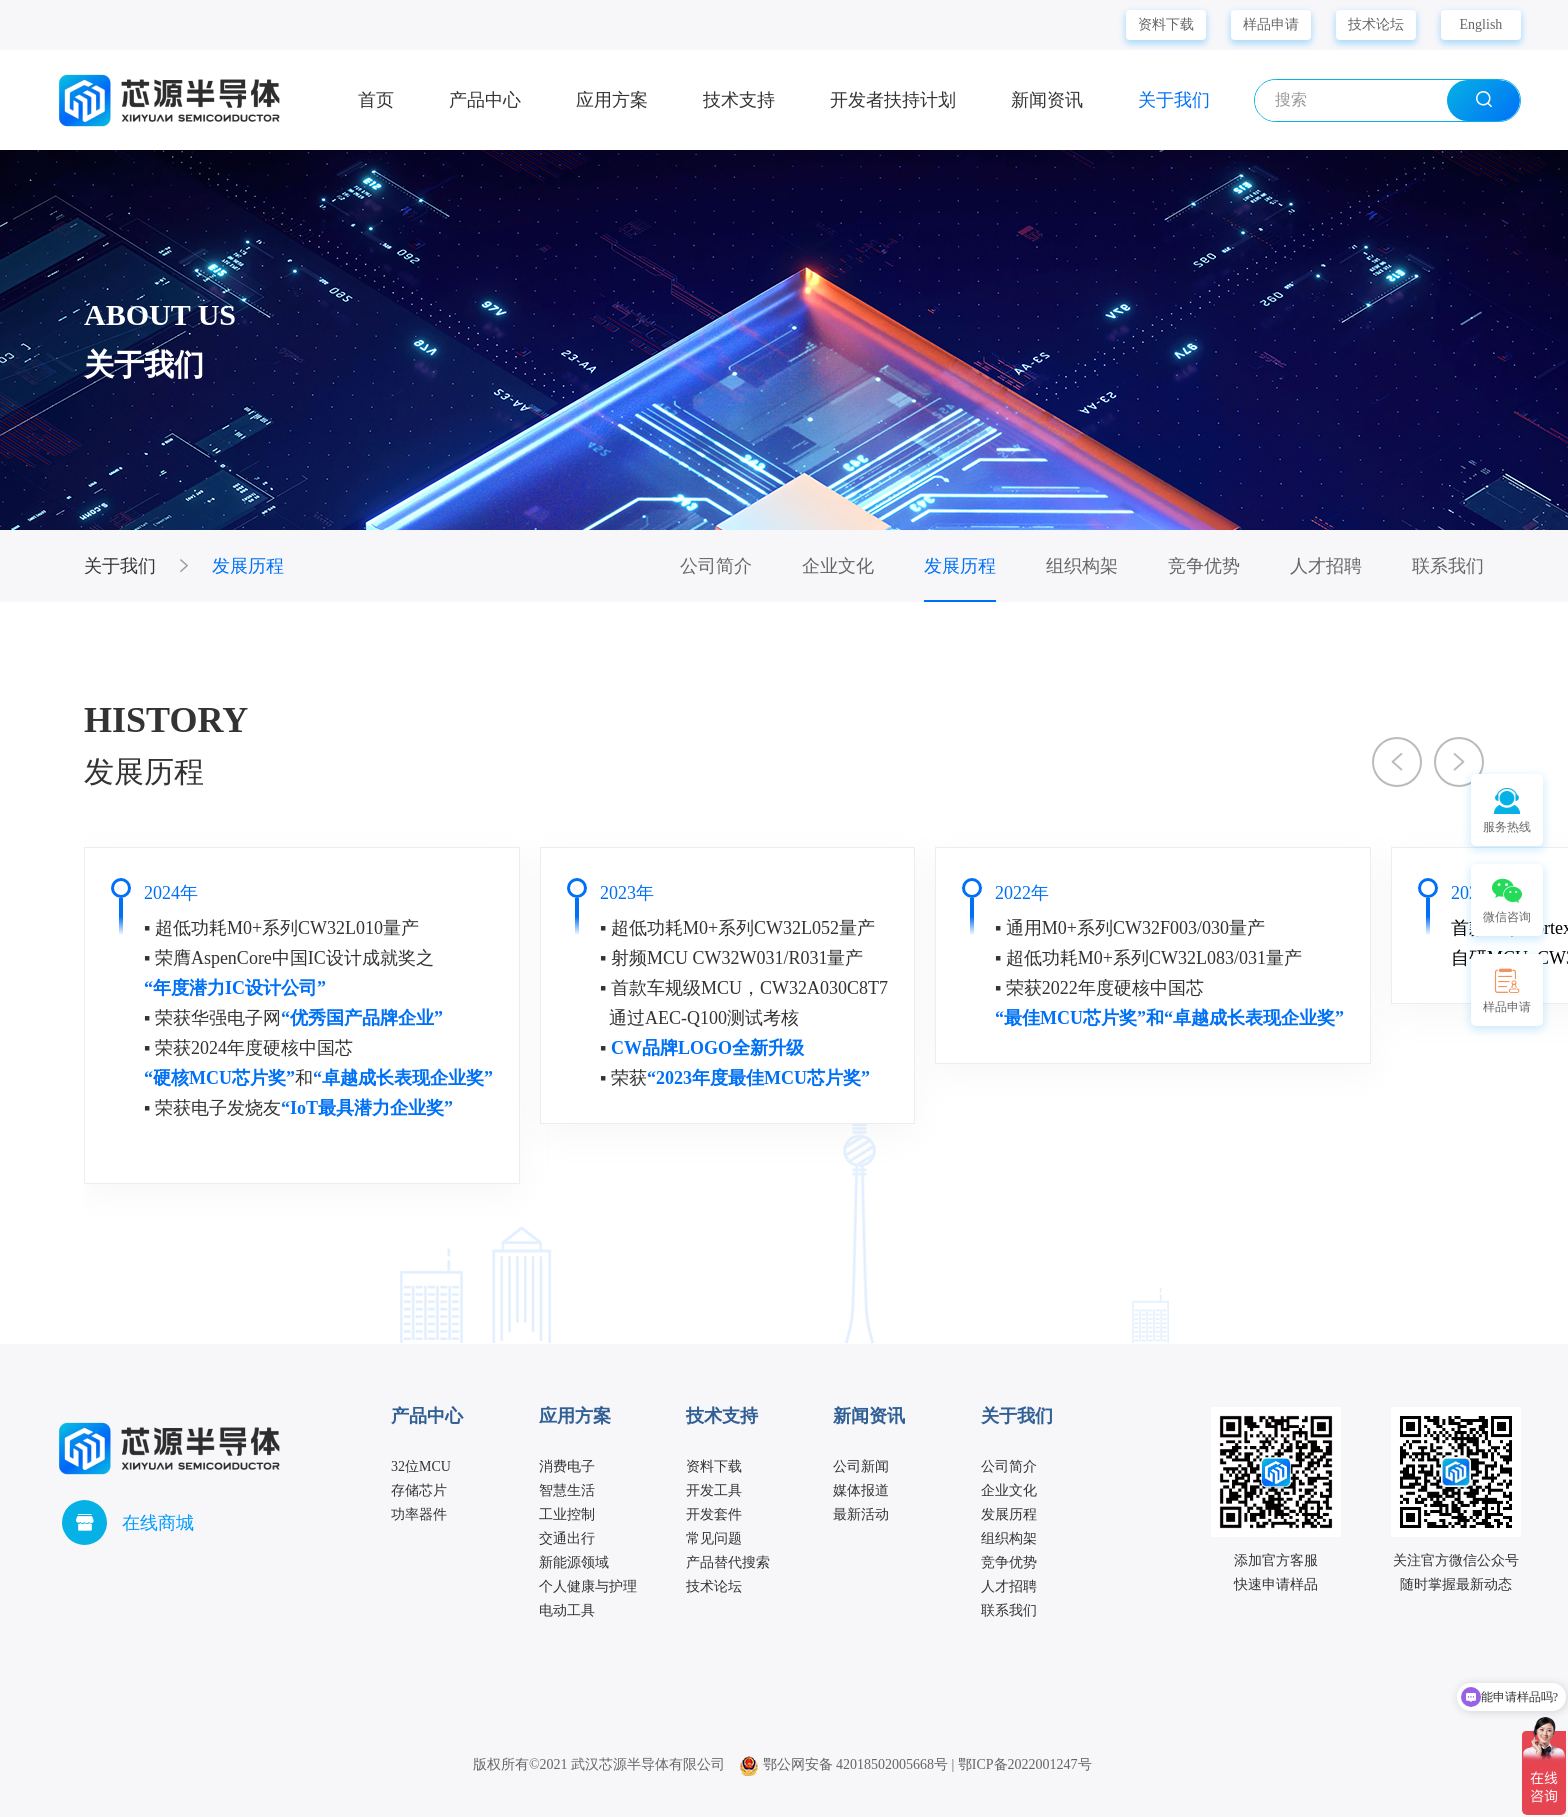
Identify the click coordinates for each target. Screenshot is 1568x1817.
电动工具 (567, 1610)
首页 (376, 100)
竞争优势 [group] (1204, 566)
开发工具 (714, 1490)
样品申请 (1271, 24)
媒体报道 (861, 1490)
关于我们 (1174, 100)
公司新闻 (861, 1466)
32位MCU (421, 1466)
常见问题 (714, 1538)
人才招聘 (1009, 1586)
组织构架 (1009, 1538)
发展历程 (248, 566)
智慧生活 (567, 1490)
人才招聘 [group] (1326, 566)
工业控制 (567, 1514)
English (1481, 24)
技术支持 (739, 100)
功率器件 (419, 1514)
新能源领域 (574, 1562)
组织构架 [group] (1082, 566)
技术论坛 (1376, 24)
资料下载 (1166, 24)
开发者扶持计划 (893, 100)
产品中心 (485, 100)
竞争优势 (1009, 1562)
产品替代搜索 (728, 1562)
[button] (1397, 762)
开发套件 (714, 1514)
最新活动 (861, 1514)
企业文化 (1009, 1490)
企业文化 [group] (838, 566)
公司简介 (1009, 1466)
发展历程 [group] (960, 566)
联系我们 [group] (1448, 566)
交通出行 (567, 1538)
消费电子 (567, 1466)
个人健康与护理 (588, 1586)
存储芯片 (419, 1490)
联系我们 (1009, 1610)
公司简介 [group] (716, 566)
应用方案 (612, 100)
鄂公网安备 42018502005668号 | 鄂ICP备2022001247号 (915, 1764)
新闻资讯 (1047, 100)
